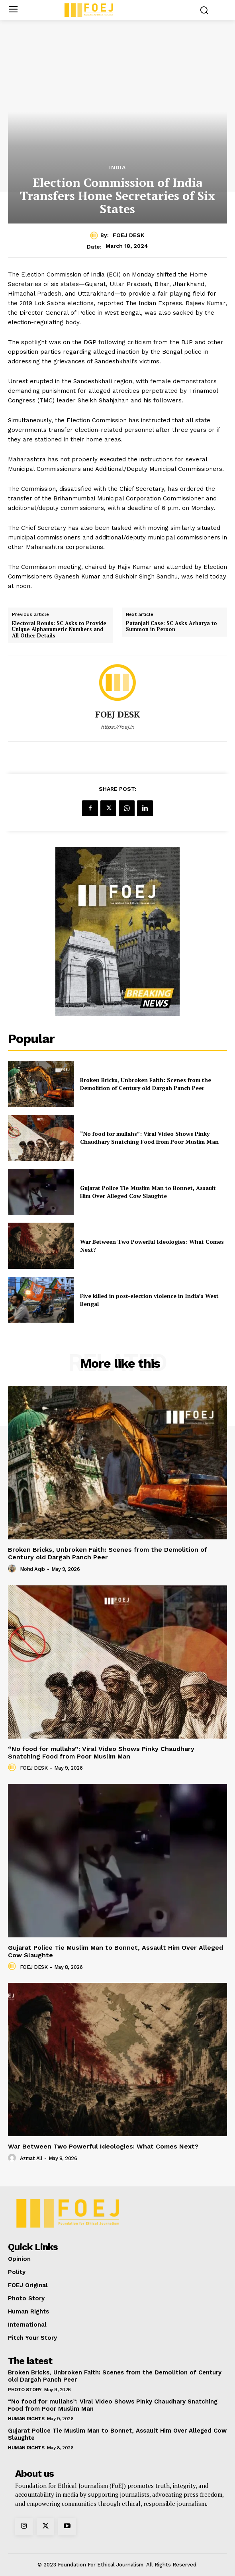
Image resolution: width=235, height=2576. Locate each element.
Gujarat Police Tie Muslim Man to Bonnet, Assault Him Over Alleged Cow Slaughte (148, 1192)
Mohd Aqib (32, 1569)
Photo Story (25, 2389)
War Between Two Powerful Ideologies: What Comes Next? (103, 2146)
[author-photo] (13, 1568)
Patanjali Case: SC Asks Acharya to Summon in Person (171, 626)
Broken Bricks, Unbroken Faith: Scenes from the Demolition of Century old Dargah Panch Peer (145, 1084)
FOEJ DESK (128, 235)
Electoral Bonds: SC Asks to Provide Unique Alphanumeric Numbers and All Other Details (59, 629)
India (117, 167)
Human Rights (26, 2418)
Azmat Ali (31, 2158)
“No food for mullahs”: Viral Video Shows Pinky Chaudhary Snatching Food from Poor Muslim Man (149, 1137)
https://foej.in (117, 727)
